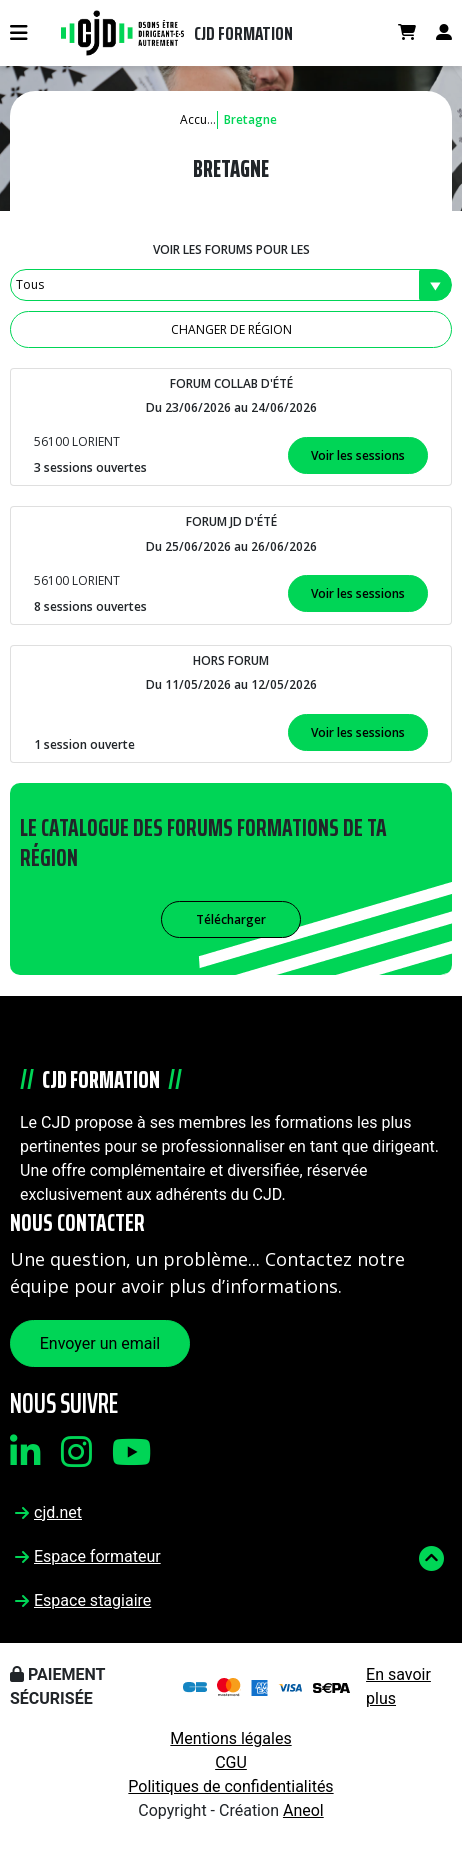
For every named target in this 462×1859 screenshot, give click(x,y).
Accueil (200, 119)
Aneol (303, 1810)
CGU (231, 1762)
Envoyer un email (100, 1343)
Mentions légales (230, 1738)
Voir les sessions (358, 455)
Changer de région (231, 329)
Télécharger (231, 919)
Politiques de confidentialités (230, 1786)
